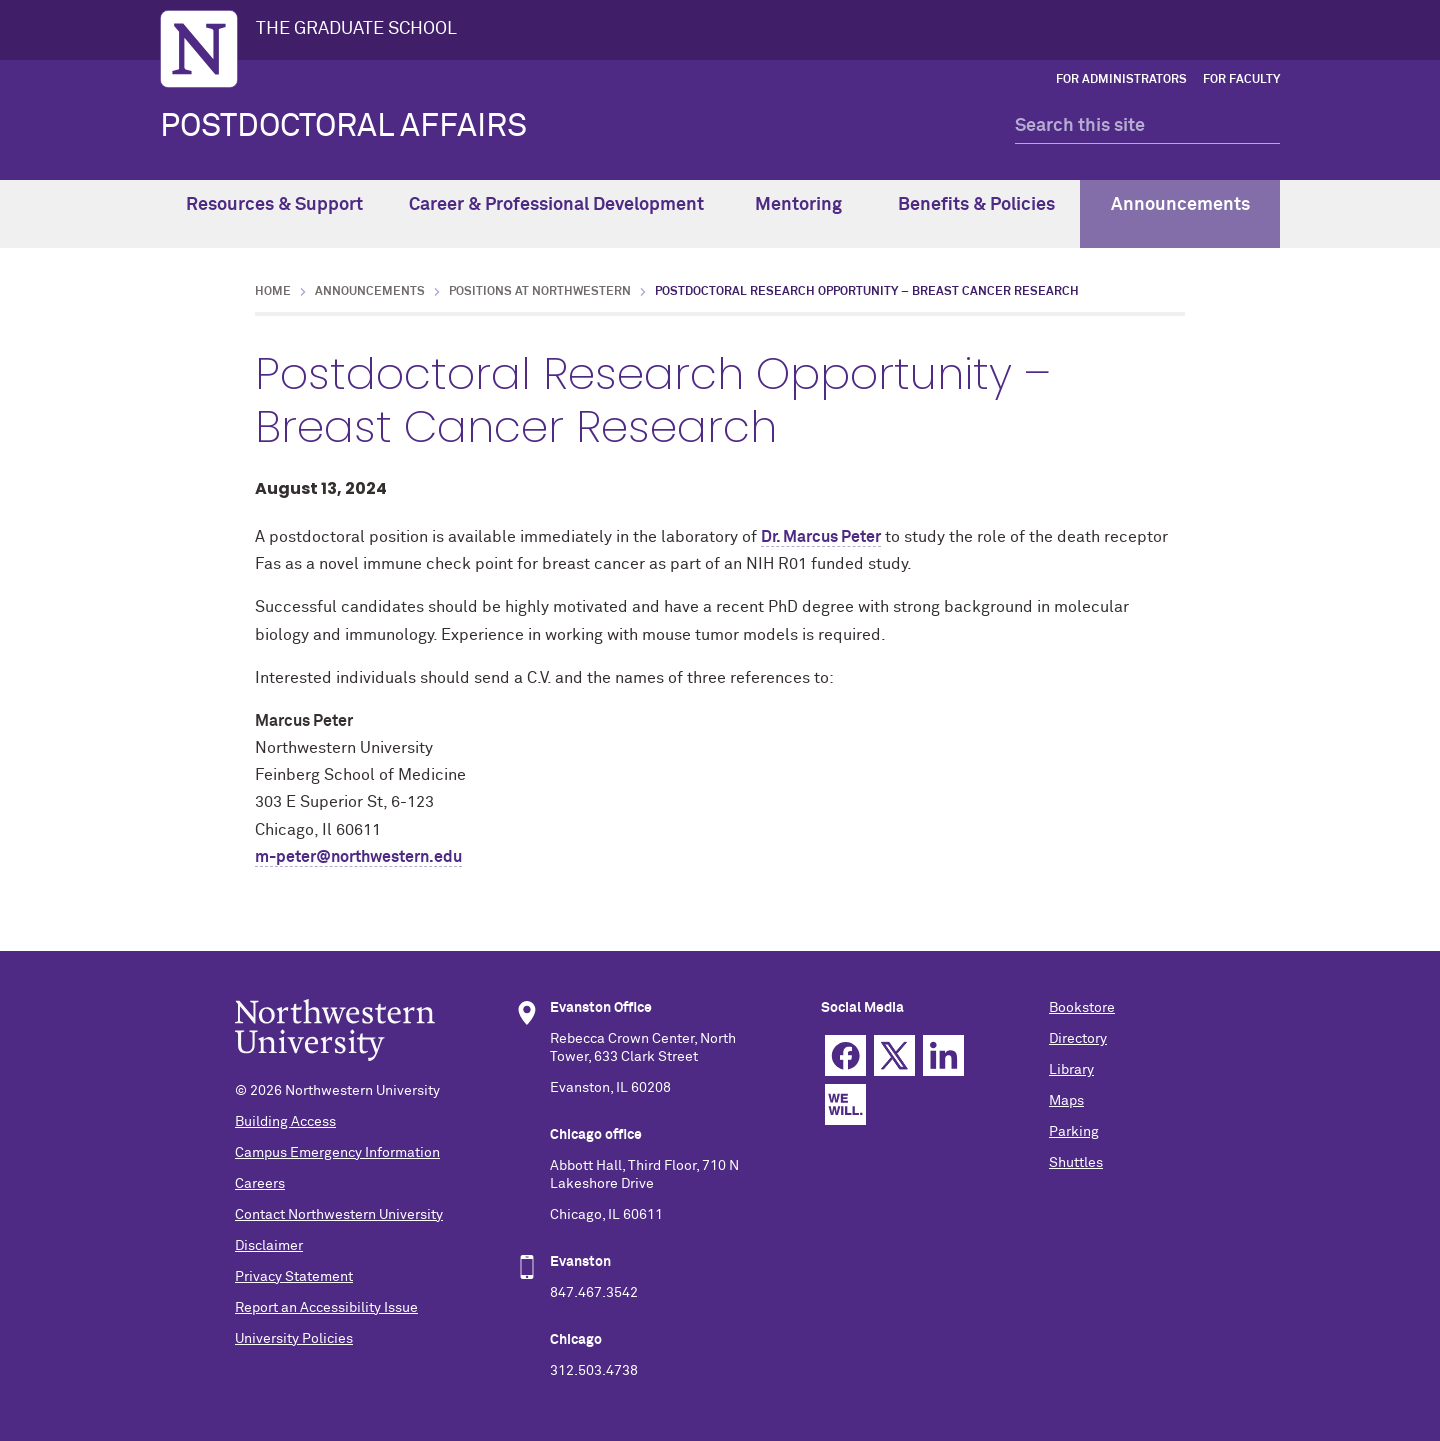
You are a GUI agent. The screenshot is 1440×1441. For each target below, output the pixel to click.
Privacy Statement (294, 1277)
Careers (260, 1184)
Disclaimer (269, 1246)
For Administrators (1121, 80)
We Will (845, 1104)
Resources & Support (274, 212)
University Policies (294, 1339)
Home (273, 292)
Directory (1078, 1039)
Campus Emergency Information (337, 1153)
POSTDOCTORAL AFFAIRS (343, 127)
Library (1071, 1070)
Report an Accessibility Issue (326, 1308)
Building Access (285, 1122)
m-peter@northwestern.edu (358, 857)
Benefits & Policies (976, 212)
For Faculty (1241, 80)
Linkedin (943, 1055)
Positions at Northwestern (540, 292)
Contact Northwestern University (339, 1215)
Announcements (1180, 212)
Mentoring (798, 212)
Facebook (845, 1055)
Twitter (894, 1055)
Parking (1074, 1132)
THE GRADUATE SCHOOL (356, 29)
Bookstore (1082, 1008)
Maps (1066, 1101)
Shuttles (1076, 1163)
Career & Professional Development (556, 212)
